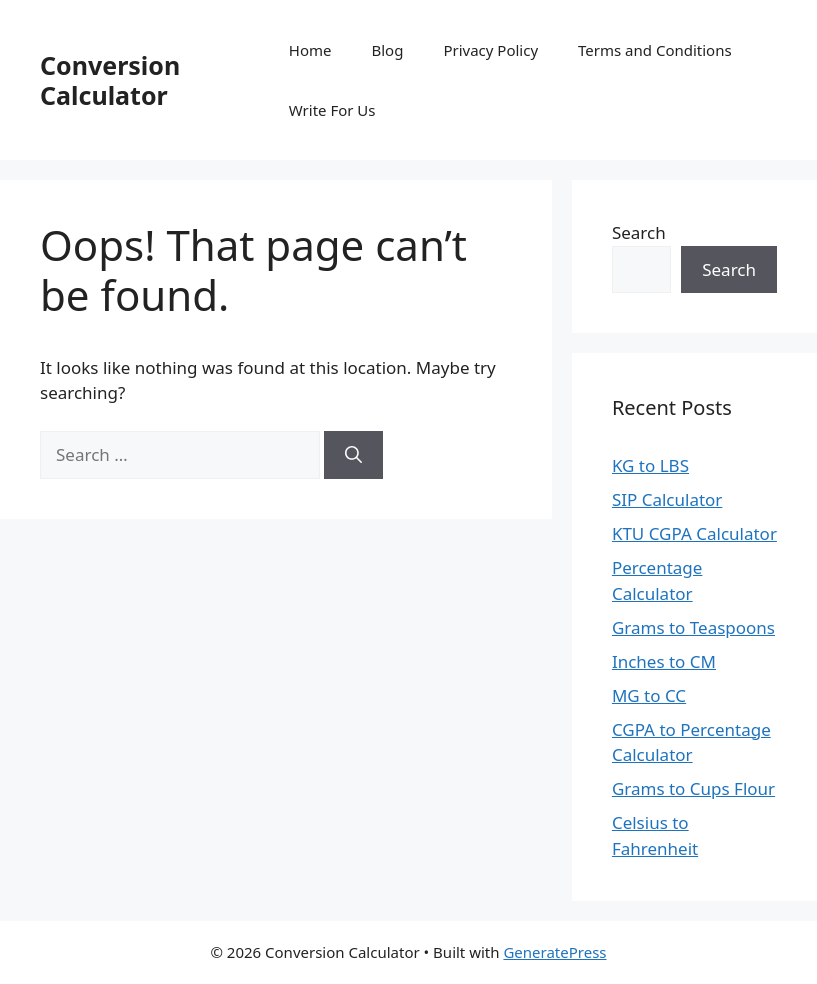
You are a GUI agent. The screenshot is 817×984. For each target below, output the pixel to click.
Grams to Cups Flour (693, 788)
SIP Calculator (667, 499)
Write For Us (332, 110)
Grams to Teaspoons (693, 627)
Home (310, 50)
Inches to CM (664, 661)
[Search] (353, 455)
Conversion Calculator (110, 80)
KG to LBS (650, 465)
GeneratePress (554, 952)
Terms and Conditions (655, 50)
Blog (387, 50)
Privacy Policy (490, 50)
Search (639, 232)
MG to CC (649, 695)
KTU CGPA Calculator (694, 533)
